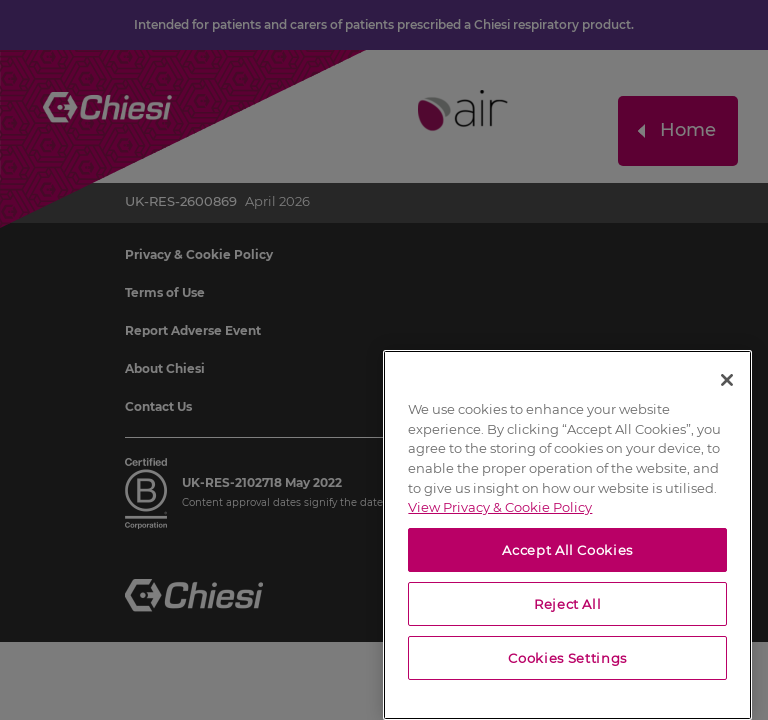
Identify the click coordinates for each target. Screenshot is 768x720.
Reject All (568, 604)
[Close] (727, 380)
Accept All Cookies (567, 550)
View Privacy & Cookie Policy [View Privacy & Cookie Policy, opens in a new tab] (500, 507)
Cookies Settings (567, 658)
